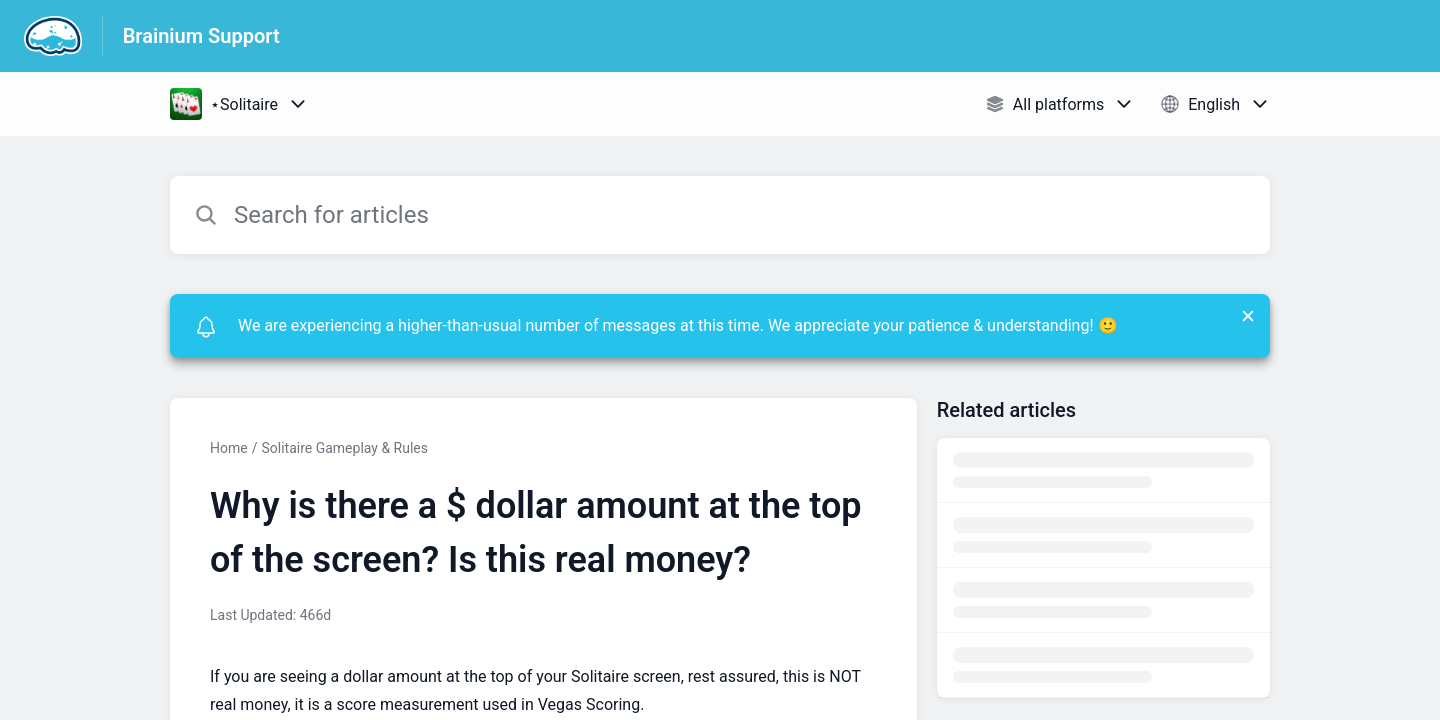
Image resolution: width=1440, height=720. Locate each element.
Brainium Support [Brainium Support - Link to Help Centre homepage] (201, 36)
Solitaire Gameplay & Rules (344, 448)
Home (229, 448)
